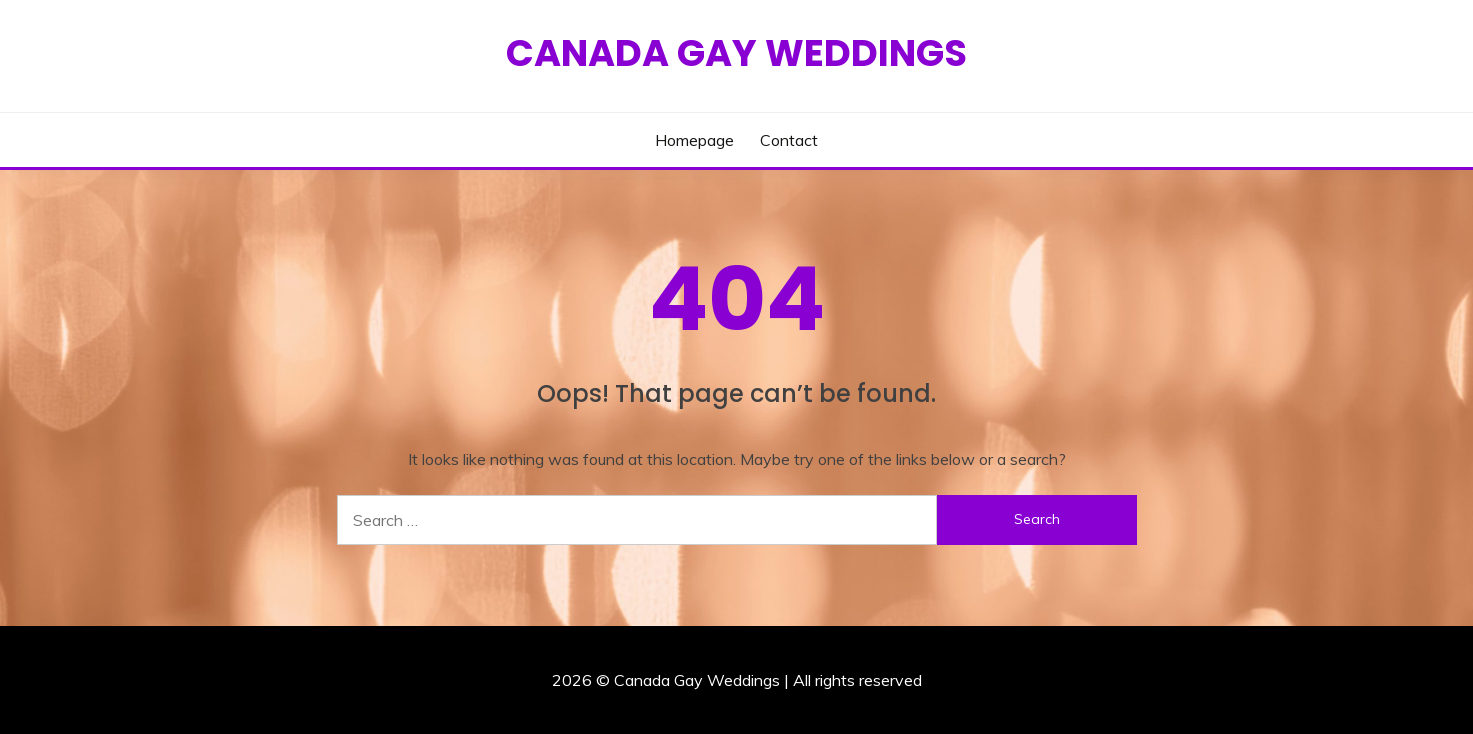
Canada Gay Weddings (736, 53)
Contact (789, 140)
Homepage (694, 140)
